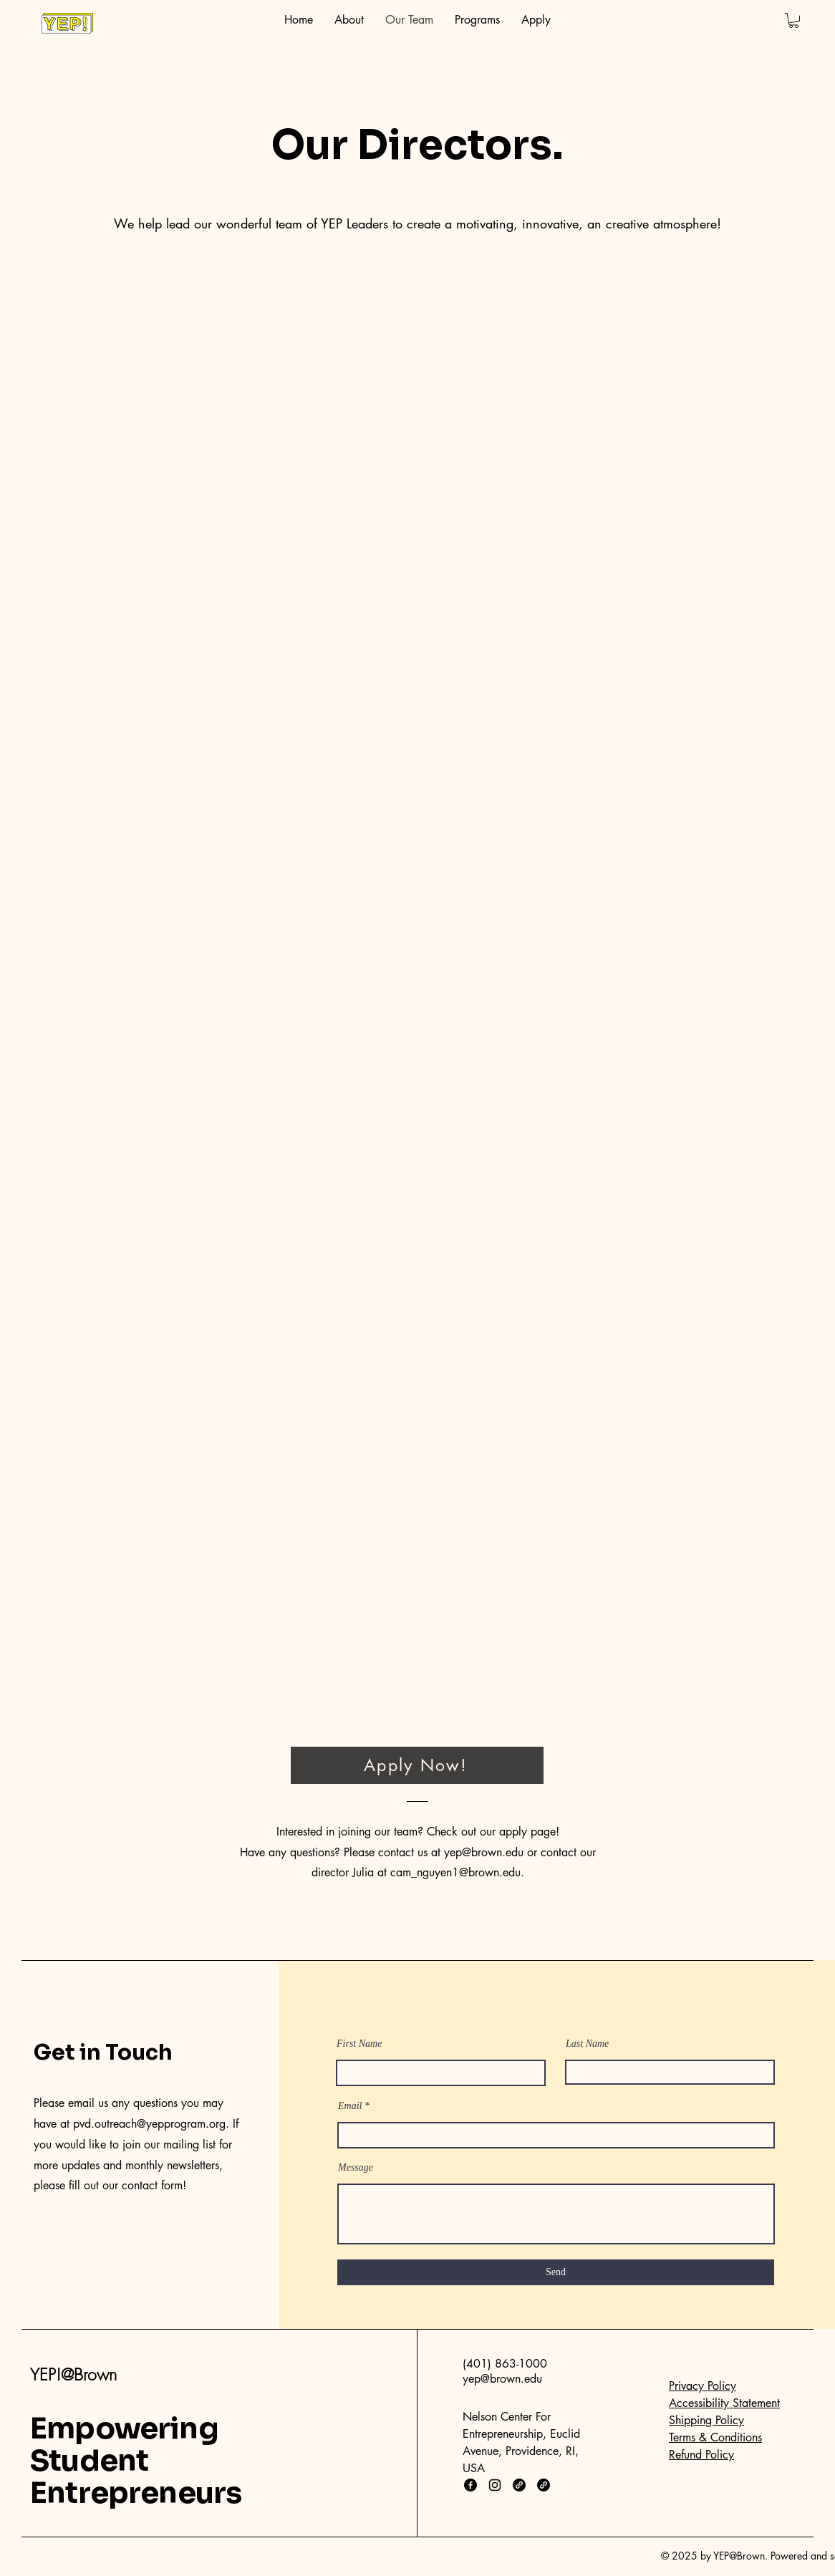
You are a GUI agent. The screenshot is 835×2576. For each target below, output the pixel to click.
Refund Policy (701, 2454)
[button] (794, 20)
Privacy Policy (702, 2385)
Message (355, 2168)
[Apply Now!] (417, 1765)
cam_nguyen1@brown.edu (455, 1872)
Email (350, 2106)
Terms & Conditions (715, 2437)
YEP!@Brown (73, 2374)
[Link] (519, 2485)
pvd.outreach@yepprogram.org (149, 2123)
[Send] (555, 2272)
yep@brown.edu (483, 1852)
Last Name (587, 2044)
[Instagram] (495, 2485)
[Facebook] (470, 2485)
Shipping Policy (706, 2420)
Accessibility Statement (724, 2403)
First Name (359, 2044)
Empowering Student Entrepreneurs (135, 2461)
